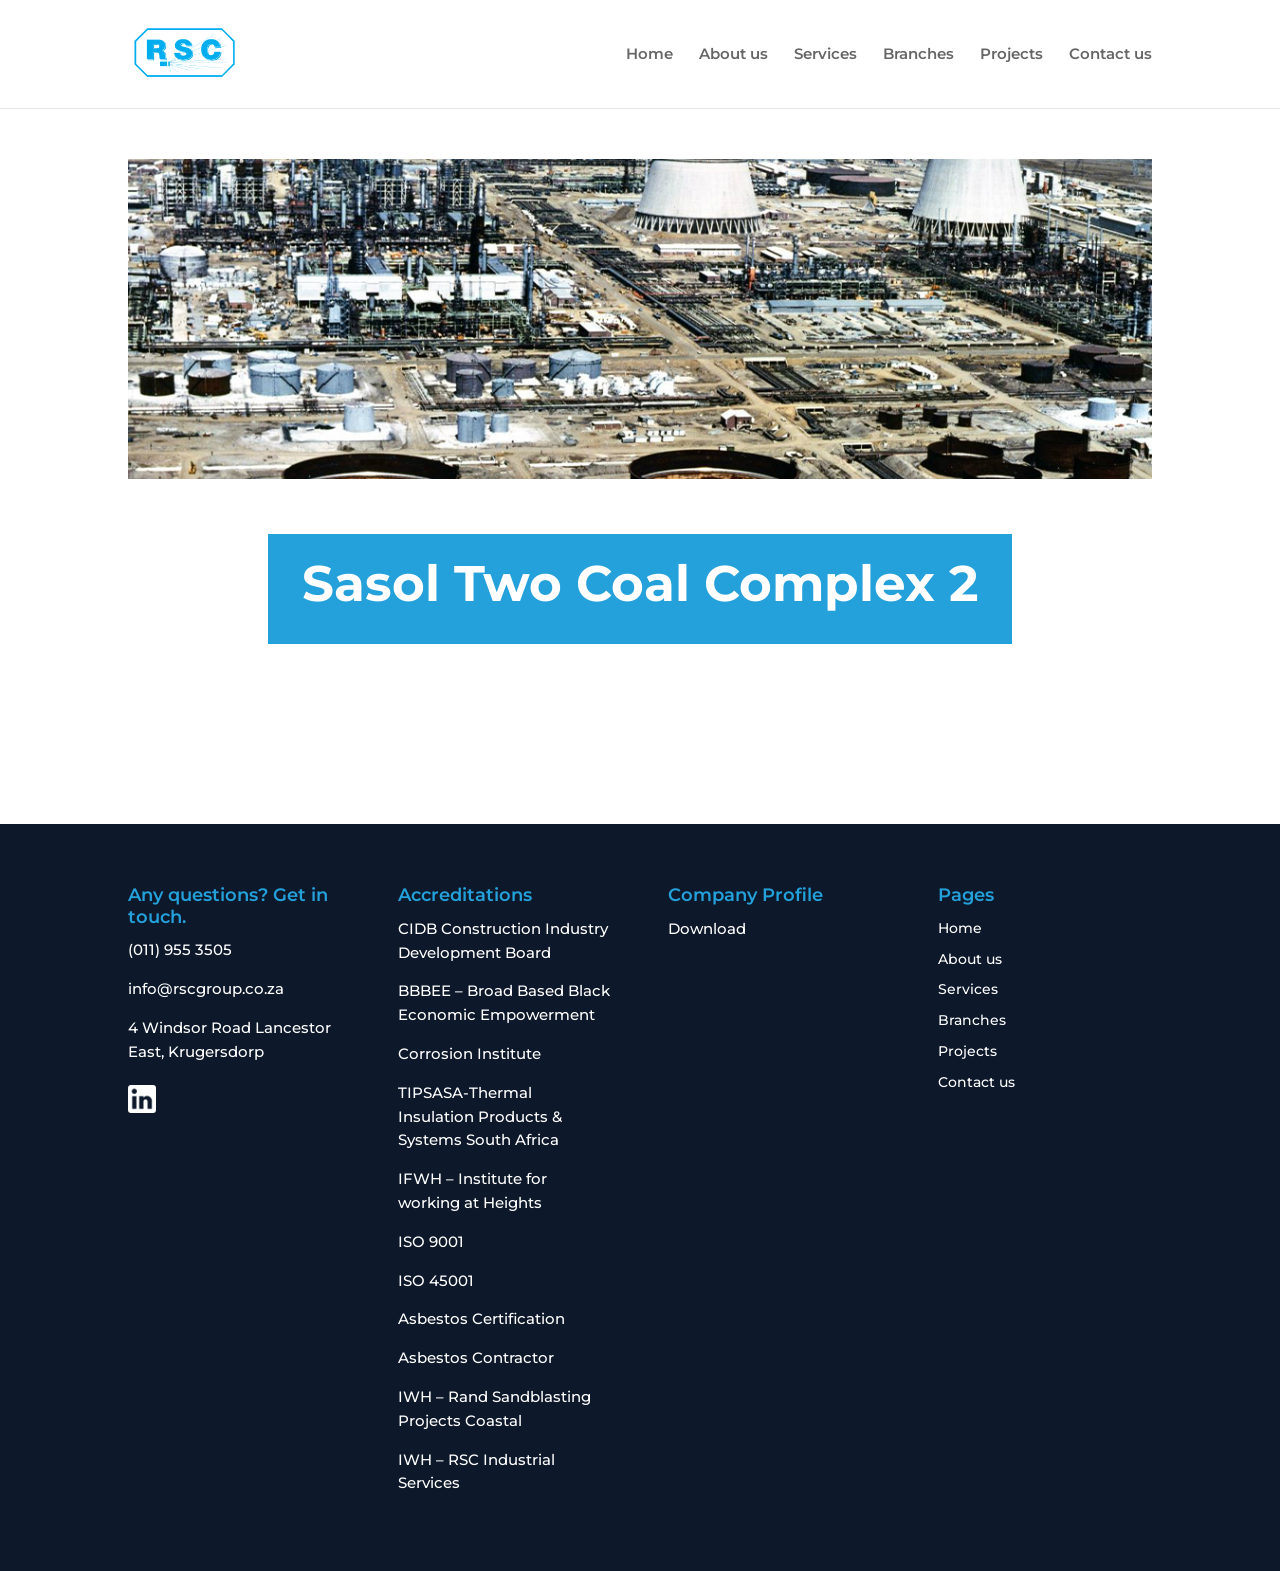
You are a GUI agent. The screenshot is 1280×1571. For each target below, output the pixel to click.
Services (825, 55)
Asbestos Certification (481, 1318)
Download (707, 928)
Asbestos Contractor (478, 1357)
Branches (918, 55)
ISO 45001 (436, 1280)
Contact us (1110, 55)
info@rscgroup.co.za (206, 988)
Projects (1011, 55)
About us (733, 55)
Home (649, 55)
